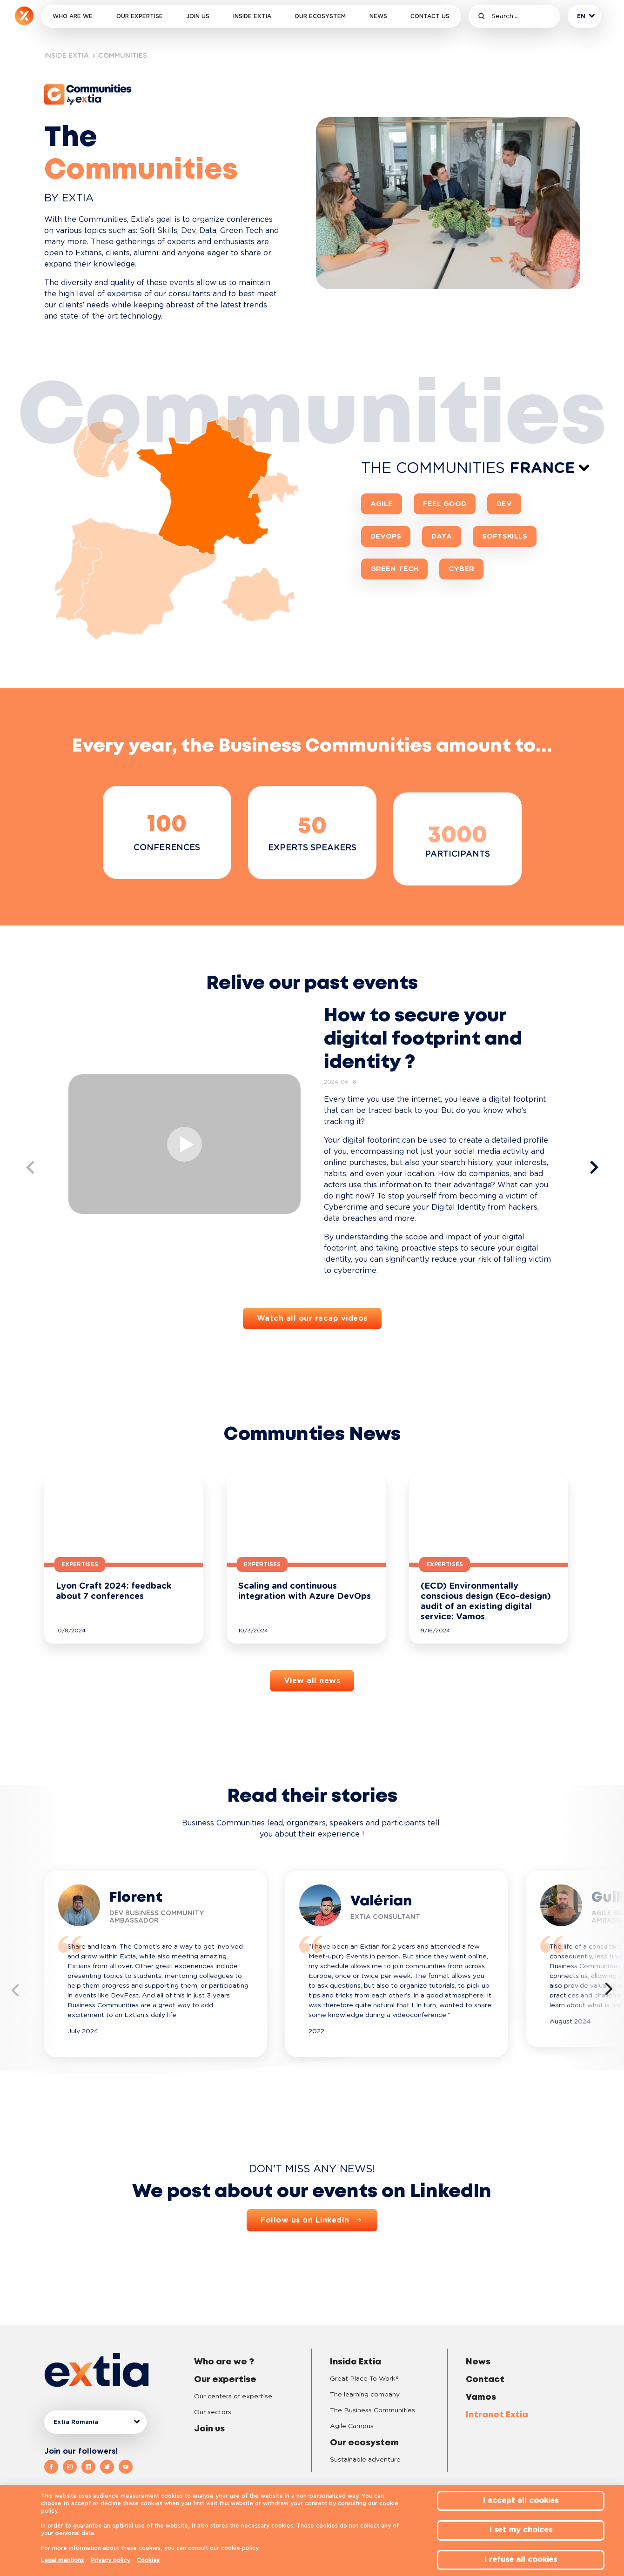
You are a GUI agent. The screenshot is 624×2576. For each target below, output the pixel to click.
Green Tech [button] (394, 569)
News (378, 16)
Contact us (430, 16)
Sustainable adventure (365, 2459)
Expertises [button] (79, 1564)
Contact (485, 2379)
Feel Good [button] (444, 503)
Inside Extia (252, 16)
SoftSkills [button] (504, 536)
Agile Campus (352, 2426)
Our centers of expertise (233, 2396)
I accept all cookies (520, 2500)
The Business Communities (372, 2410)
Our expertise (139, 16)
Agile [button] (381, 503)
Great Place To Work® (364, 2379)
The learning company (365, 2394)
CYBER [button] (461, 569)
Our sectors (212, 2412)
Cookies (148, 2560)
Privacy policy (110, 2560)
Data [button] (441, 536)
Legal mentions (62, 2560)
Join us (197, 16)
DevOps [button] (385, 536)
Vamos (481, 2397)
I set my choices (521, 2530)
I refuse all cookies (520, 2559)
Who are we (73, 16)
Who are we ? (224, 2362)
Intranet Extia (497, 2415)
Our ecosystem (320, 16)
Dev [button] (504, 503)
